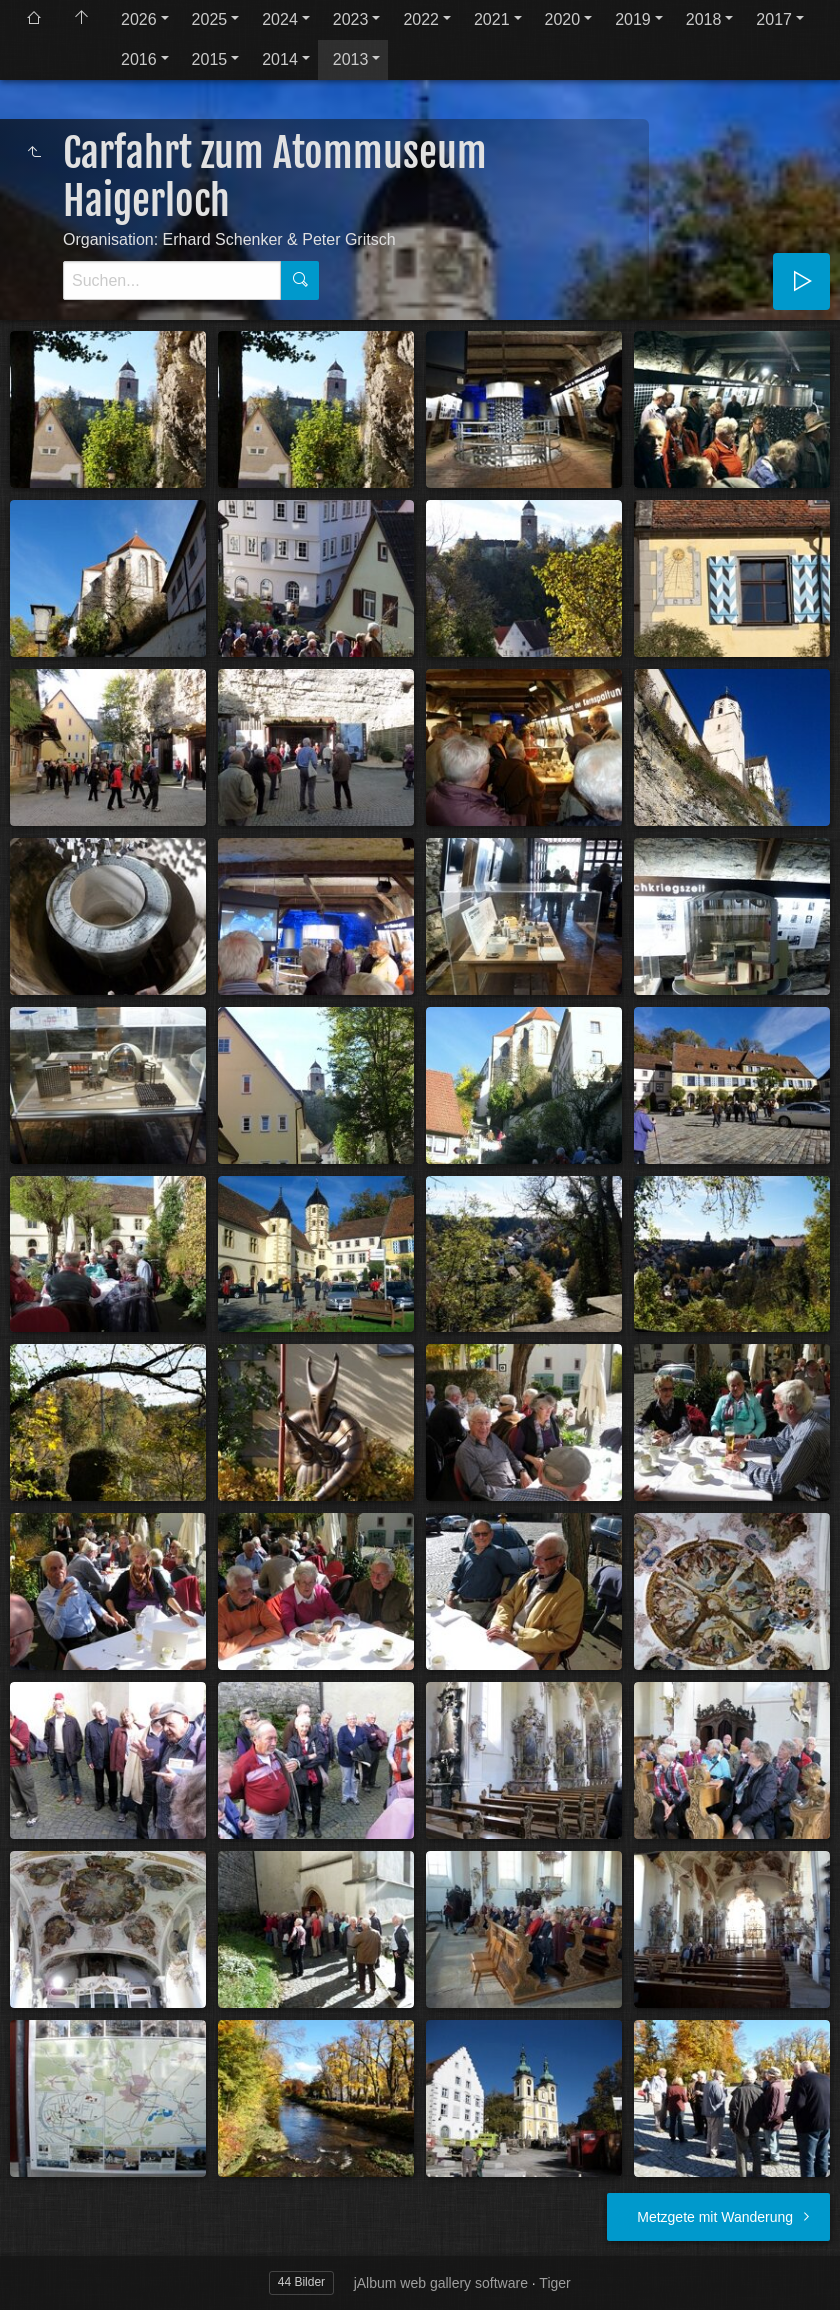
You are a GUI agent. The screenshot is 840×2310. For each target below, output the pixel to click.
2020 (563, 19)
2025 (210, 19)
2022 (421, 19)
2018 (704, 19)
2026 (139, 19)
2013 (351, 59)
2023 (351, 19)
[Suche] (172, 280)
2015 (210, 59)
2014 (280, 59)
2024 (280, 19)
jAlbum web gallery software (441, 2283)
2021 (492, 19)
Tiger (554, 2283)
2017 (774, 19)
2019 (633, 19)
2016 (139, 59)
